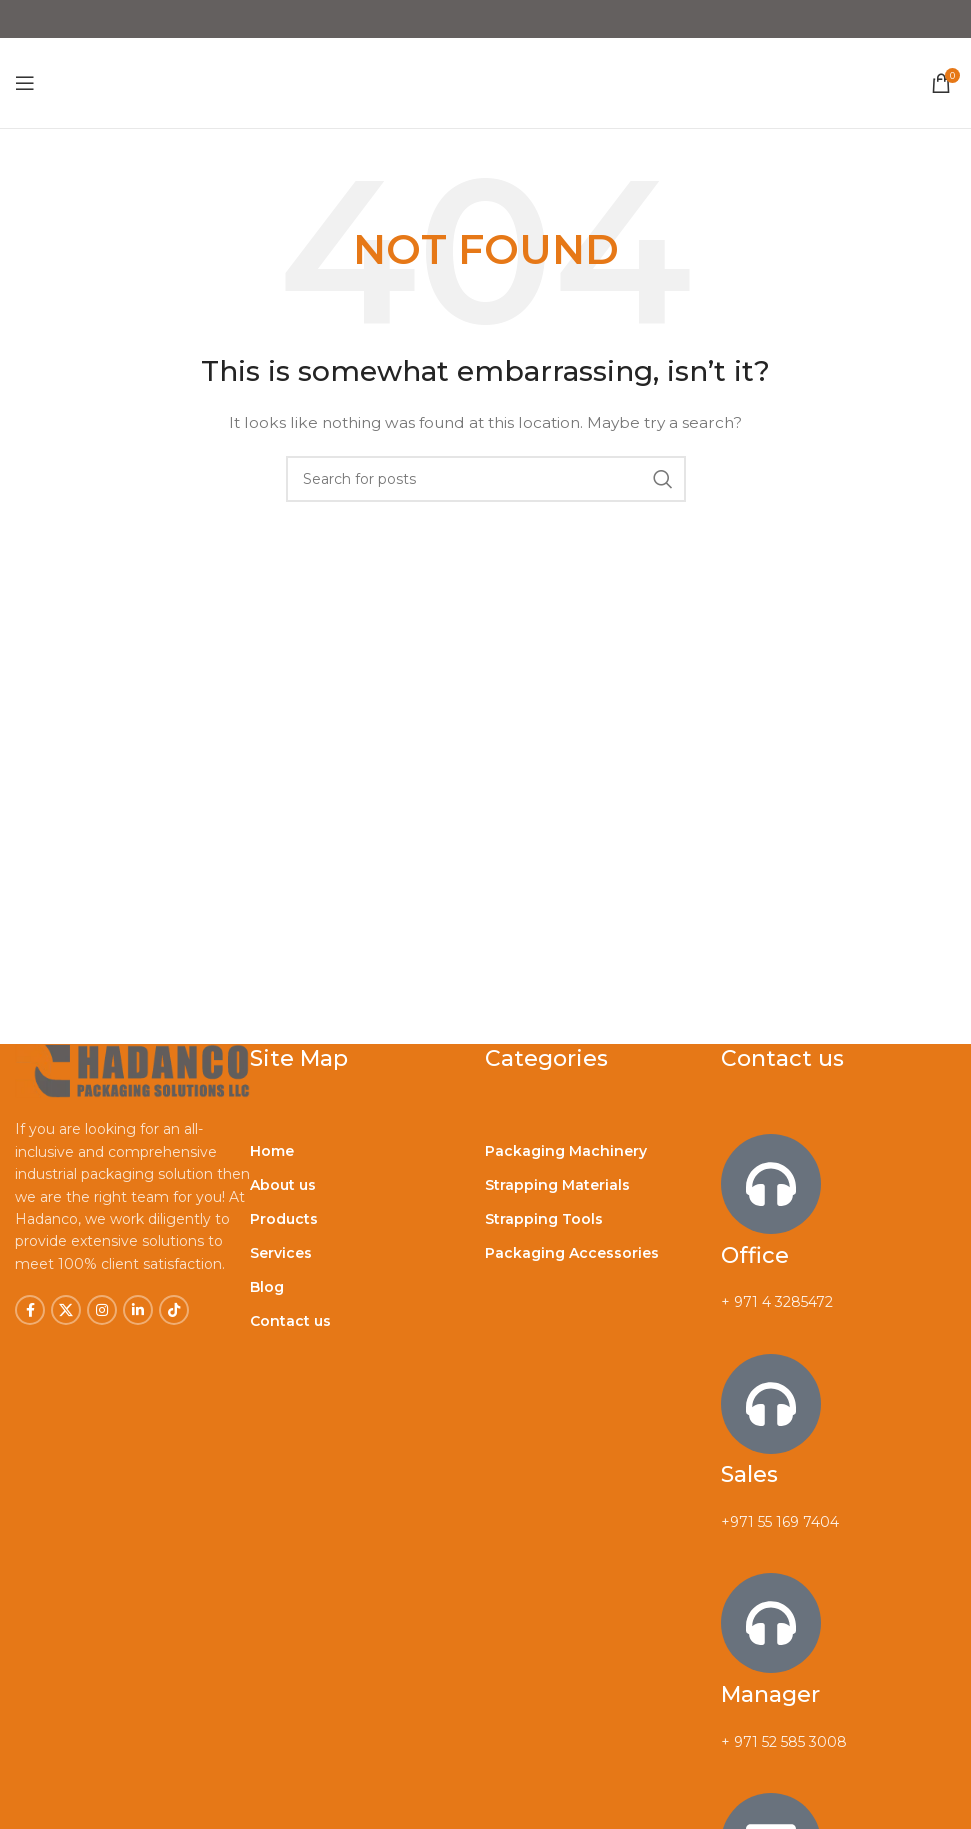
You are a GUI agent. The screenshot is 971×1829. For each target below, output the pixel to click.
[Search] (486, 479)
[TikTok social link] (174, 1310)
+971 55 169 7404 (780, 1522)
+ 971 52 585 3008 (784, 1742)
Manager (770, 1694)
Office (755, 1255)
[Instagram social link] (102, 1310)
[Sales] (771, 1404)
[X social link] (66, 1310)
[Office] (771, 1184)
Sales (749, 1474)
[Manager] (771, 1623)
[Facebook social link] (30, 1310)
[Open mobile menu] (25, 83)
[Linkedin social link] (138, 1310)
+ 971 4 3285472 (777, 1302)
